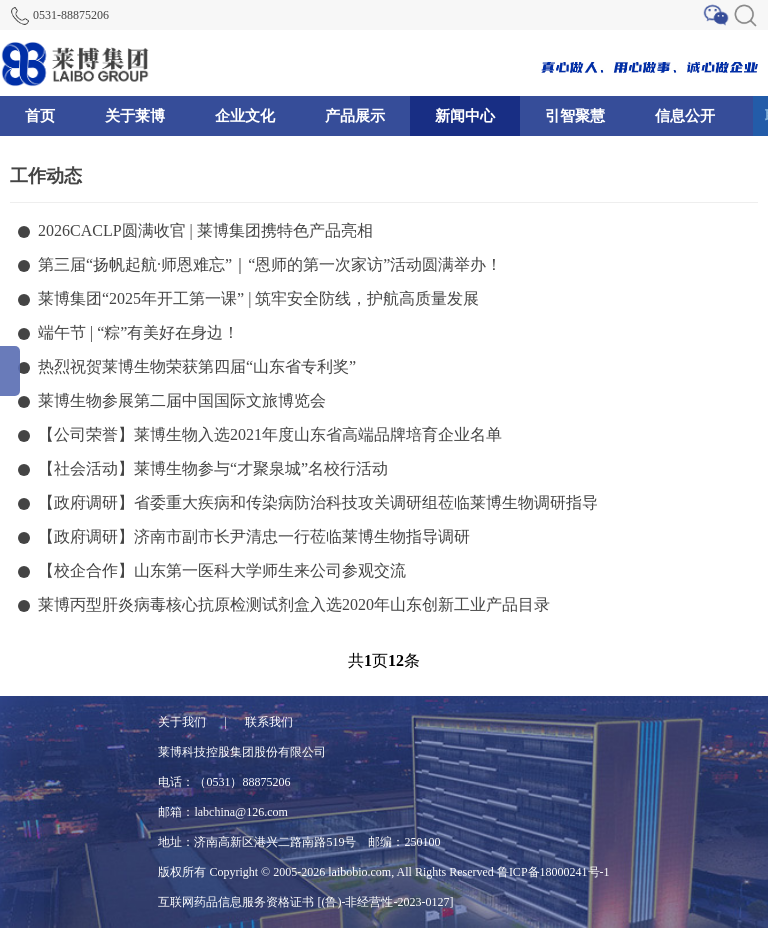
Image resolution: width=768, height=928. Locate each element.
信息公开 (685, 116)
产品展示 (355, 116)
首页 (40, 116)
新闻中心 (465, 116)
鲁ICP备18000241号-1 (553, 872)
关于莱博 (135, 116)
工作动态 (46, 176)
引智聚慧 (575, 116)
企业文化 (245, 116)
